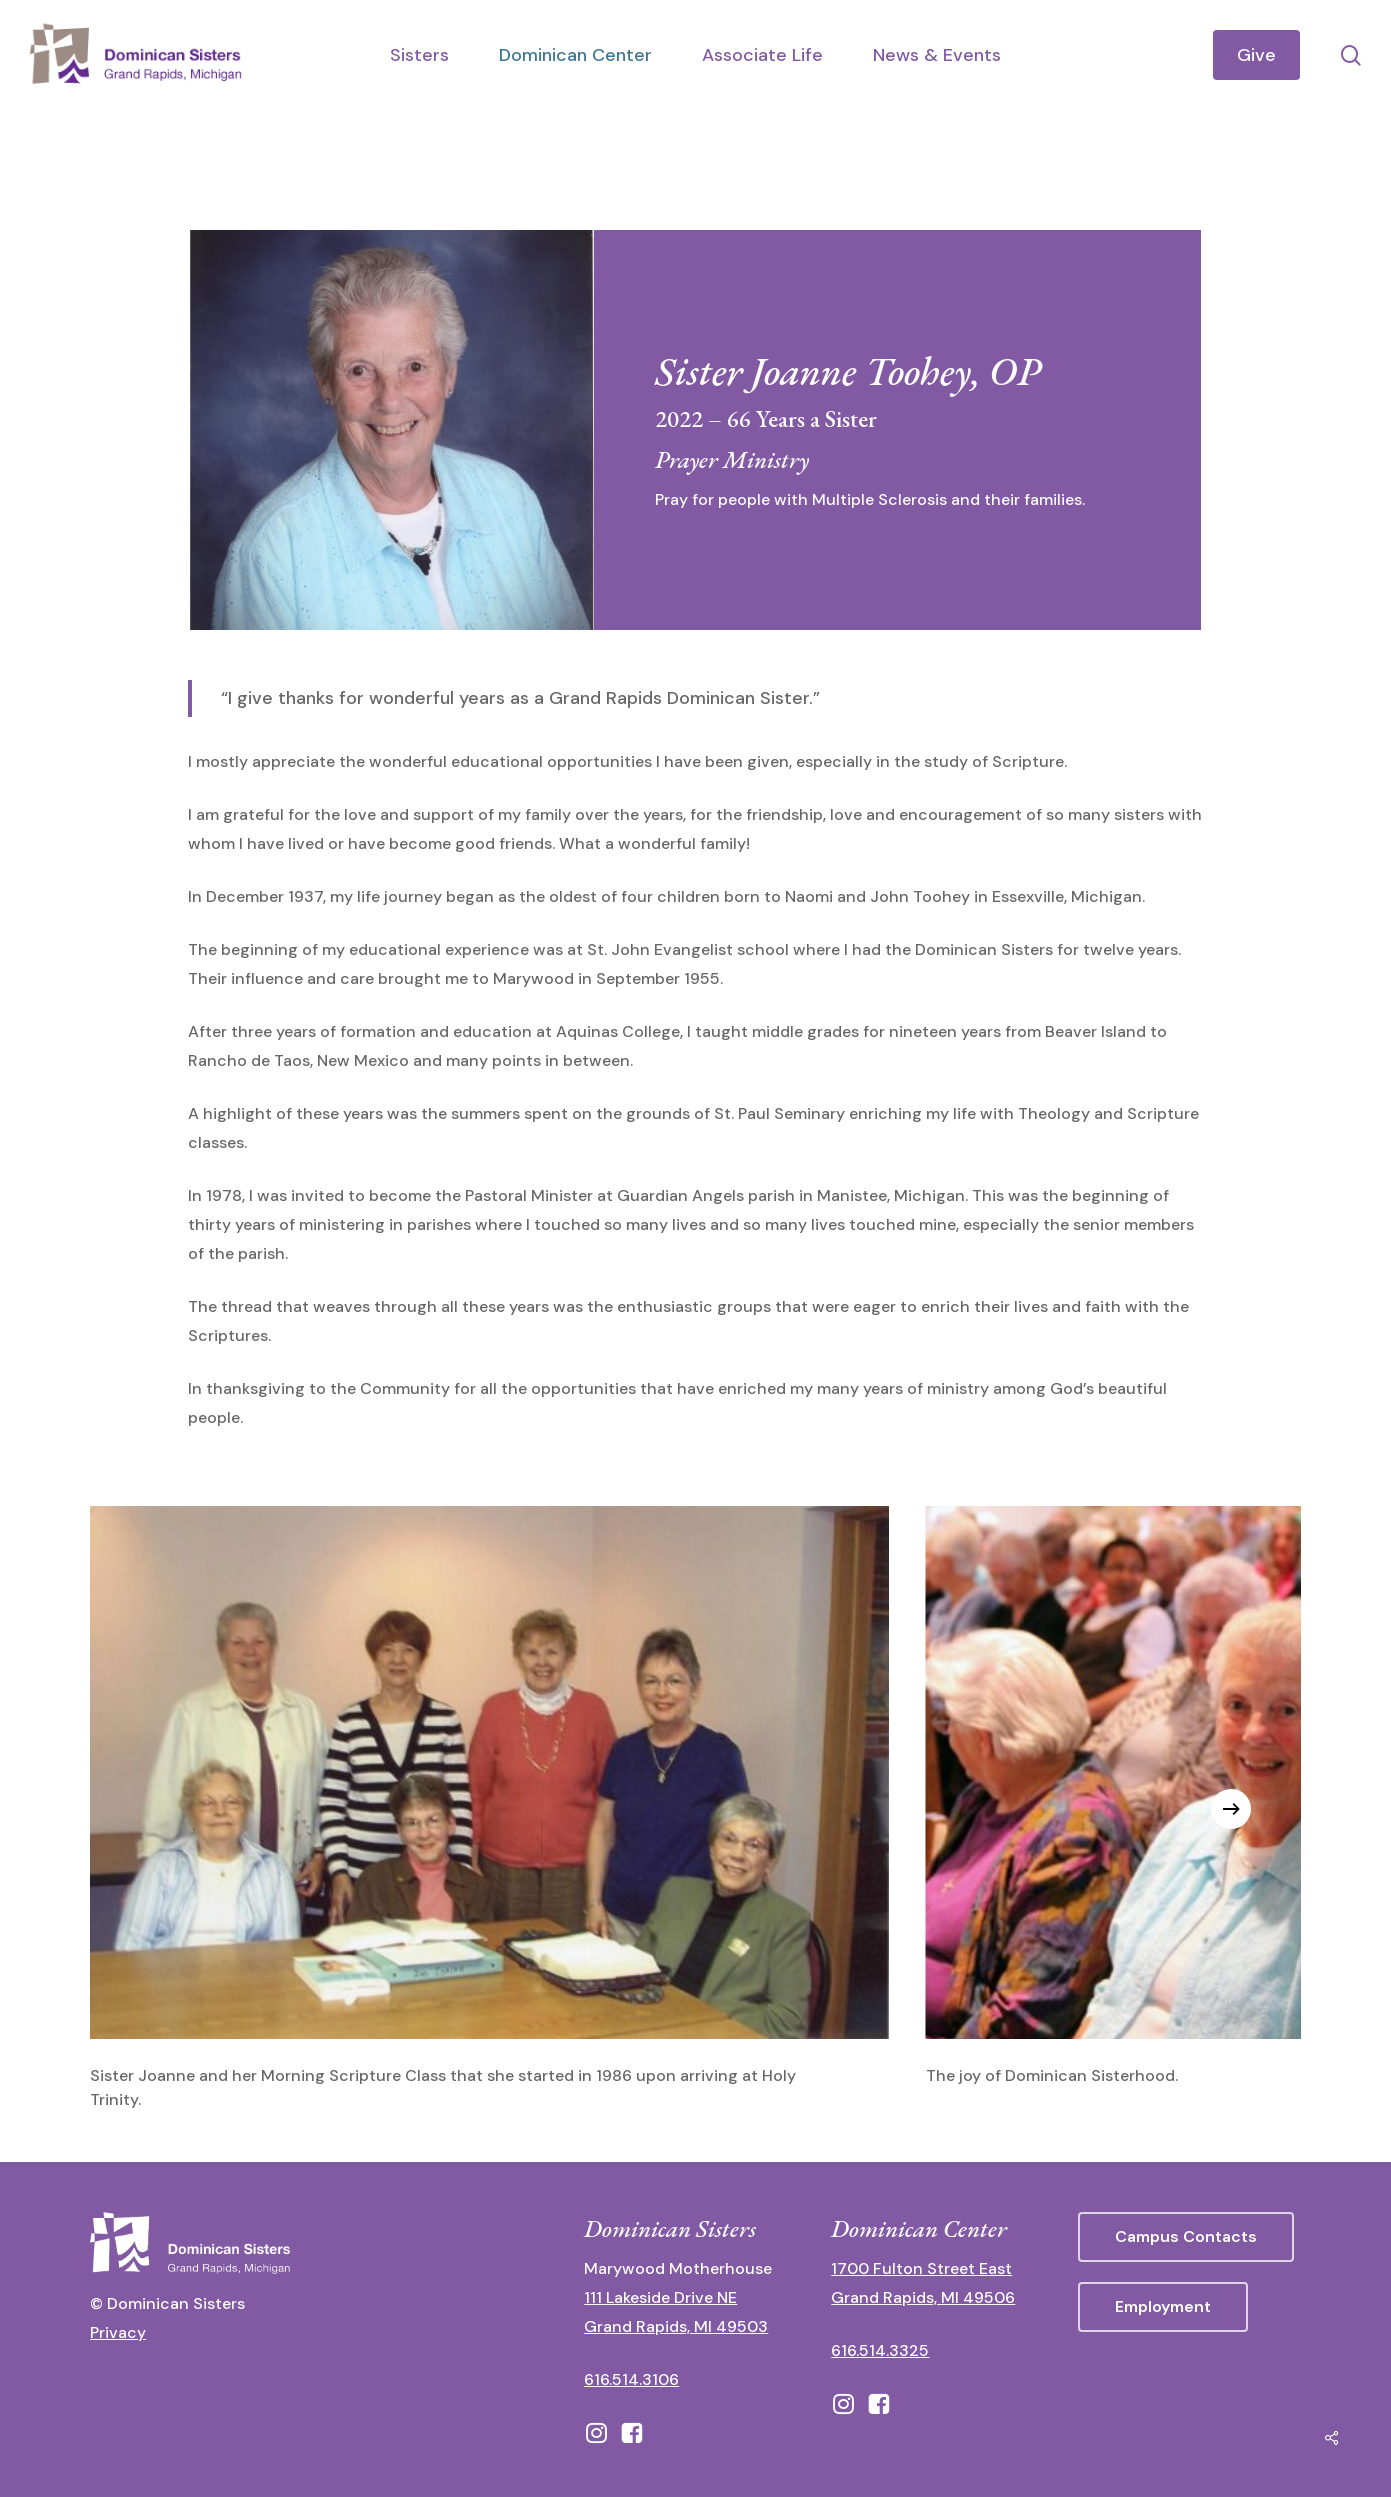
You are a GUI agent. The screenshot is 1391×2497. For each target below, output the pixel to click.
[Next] (1231, 1809)
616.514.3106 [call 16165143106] (631, 2379)
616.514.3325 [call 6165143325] (880, 2350)
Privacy (118, 2332)
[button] (1186, 2237)
